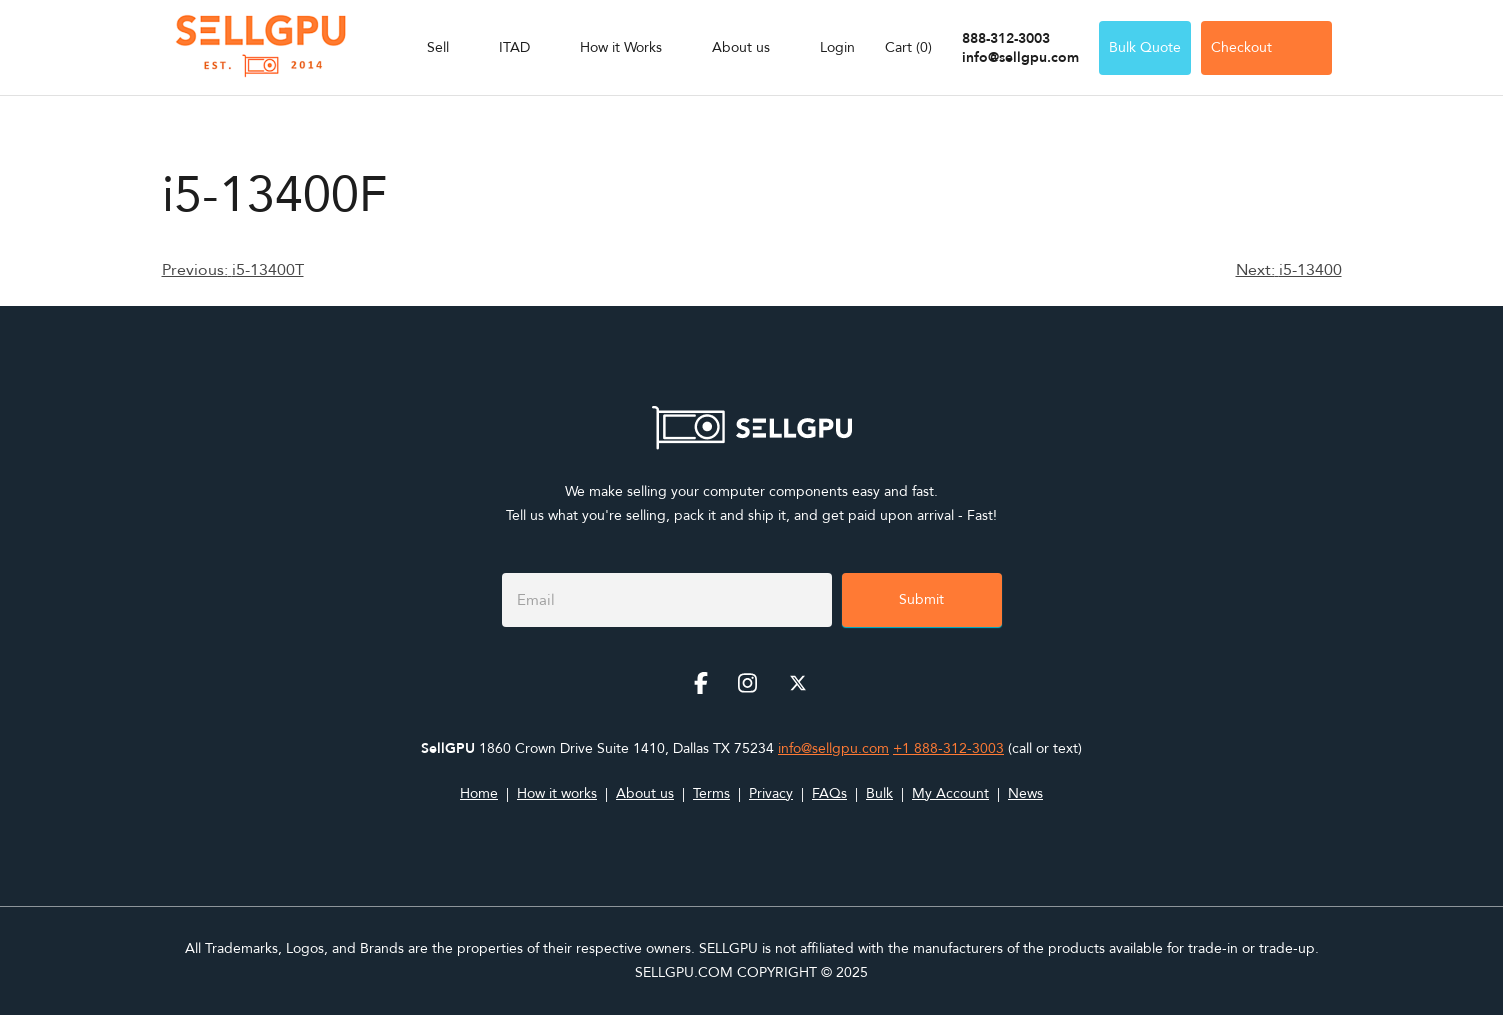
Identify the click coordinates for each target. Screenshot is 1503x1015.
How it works (557, 793)
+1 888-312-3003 (948, 748)
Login (837, 47)
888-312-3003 (1006, 38)
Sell (438, 47)
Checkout (1266, 47)
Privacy (771, 793)
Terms (711, 793)
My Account (950, 793)
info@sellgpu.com (1020, 57)
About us (741, 47)
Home (479, 793)
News (1025, 793)
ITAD (514, 47)
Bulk (879, 793)
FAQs (829, 793)
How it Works (621, 47)
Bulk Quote (1145, 47)
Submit (921, 599)
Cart (908, 47)
